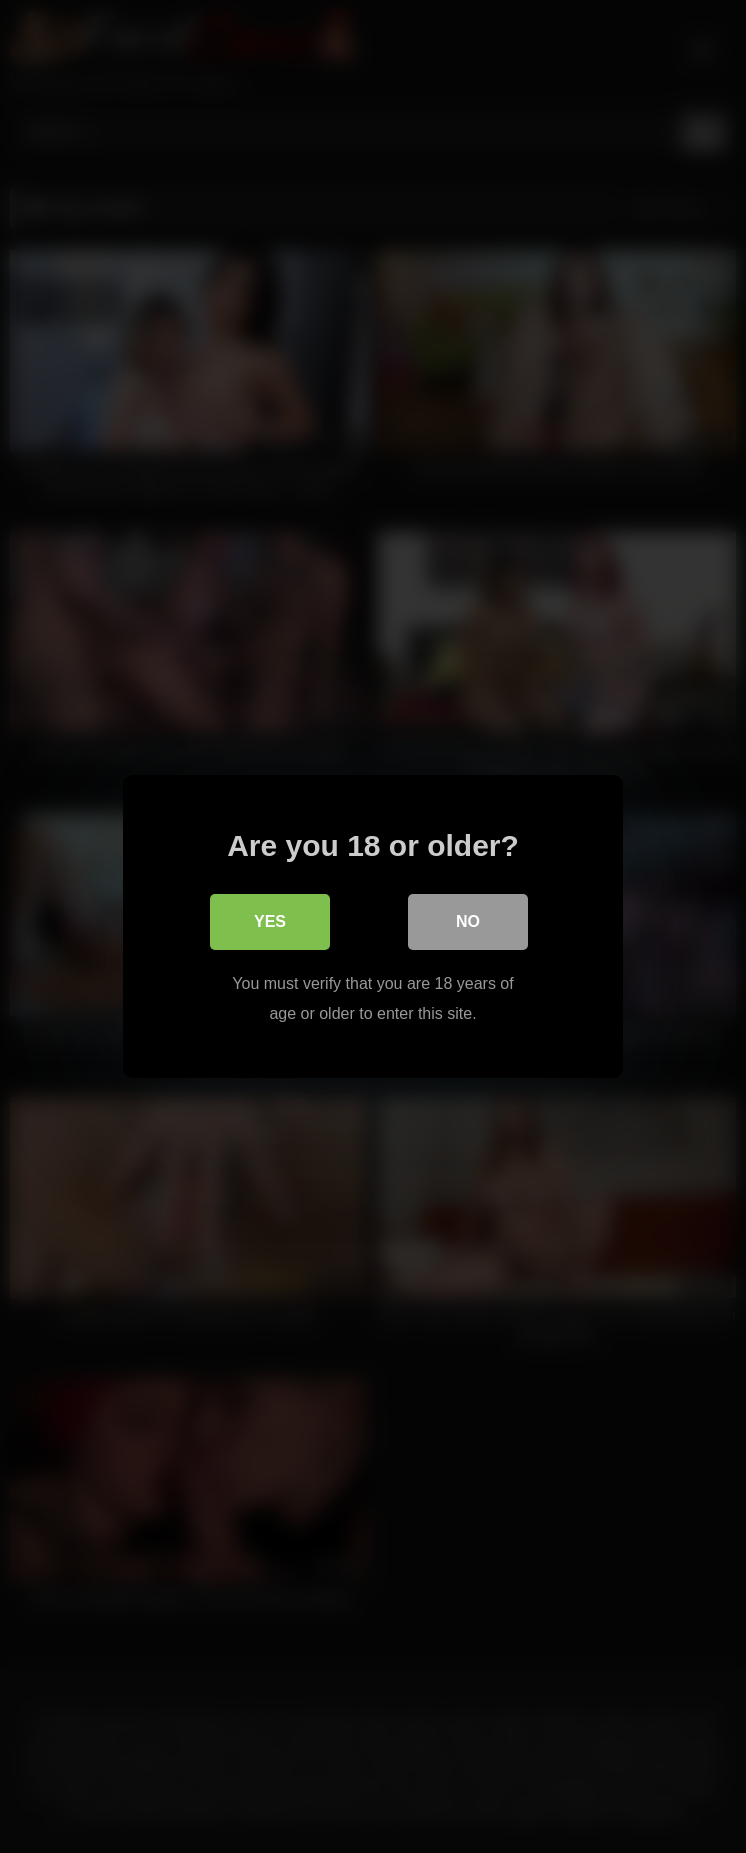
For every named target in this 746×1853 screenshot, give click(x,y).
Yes (270, 921)
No (468, 921)
